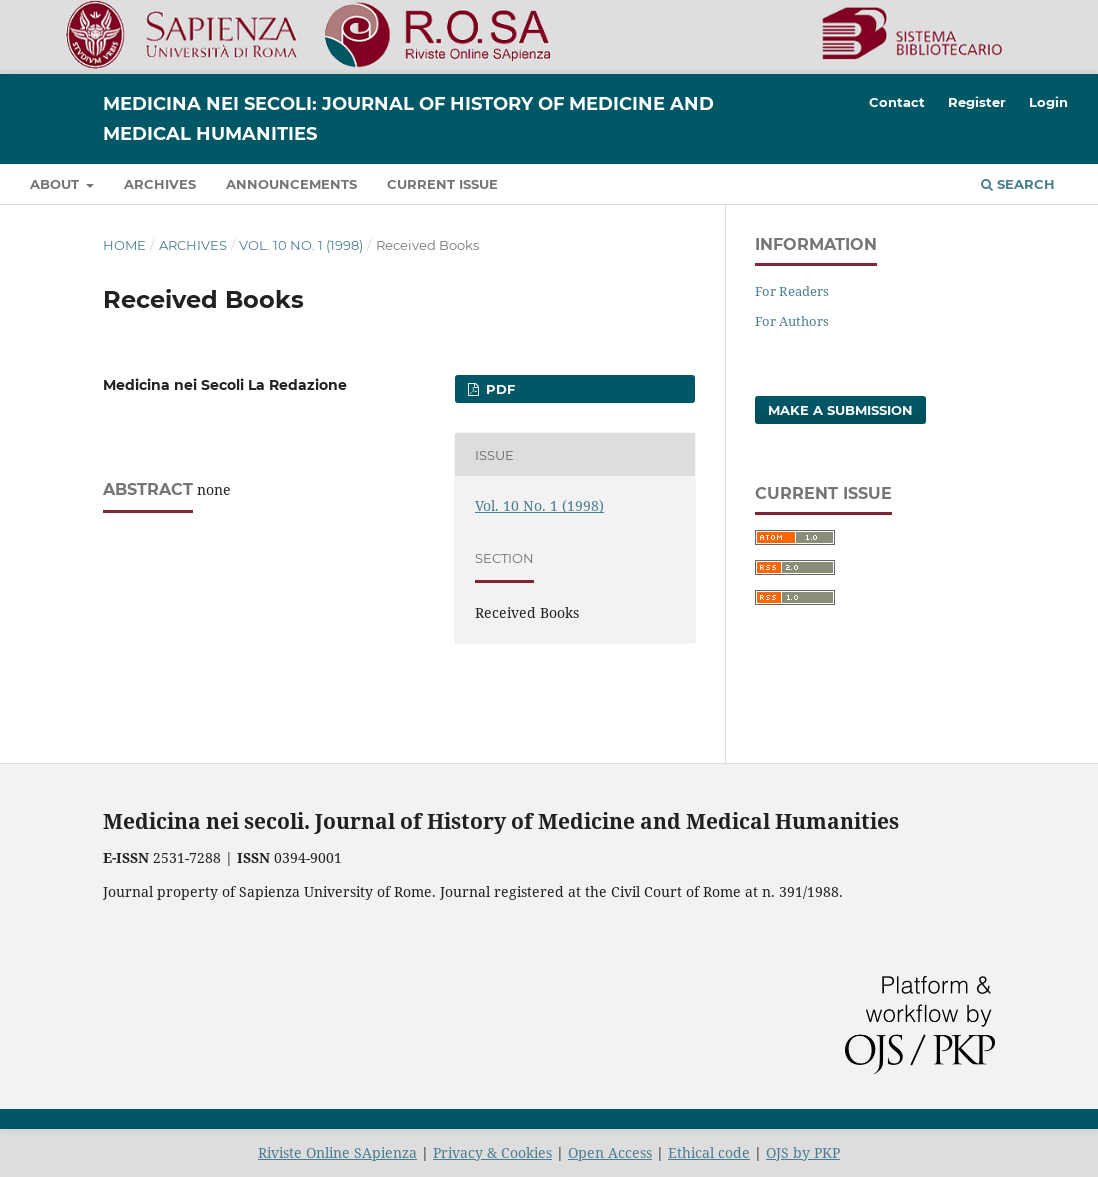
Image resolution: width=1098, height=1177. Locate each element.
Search (1018, 184)
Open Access (610, 1152)
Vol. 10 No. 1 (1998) (301, 245)
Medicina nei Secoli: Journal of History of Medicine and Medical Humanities (408, 119)
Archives (160, 184)
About (56, 184)
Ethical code (709, 1152)
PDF (498, 389)
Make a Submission (840, 410)
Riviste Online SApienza (337, 1152)
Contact (897, 102)
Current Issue (442, 184)
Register (977, 102)
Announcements (291, 184)
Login (1048, 102)
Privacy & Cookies (492, 1152)
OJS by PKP (803, 1152)
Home (124, 245)
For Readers (792, 291)
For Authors (792, 321)
